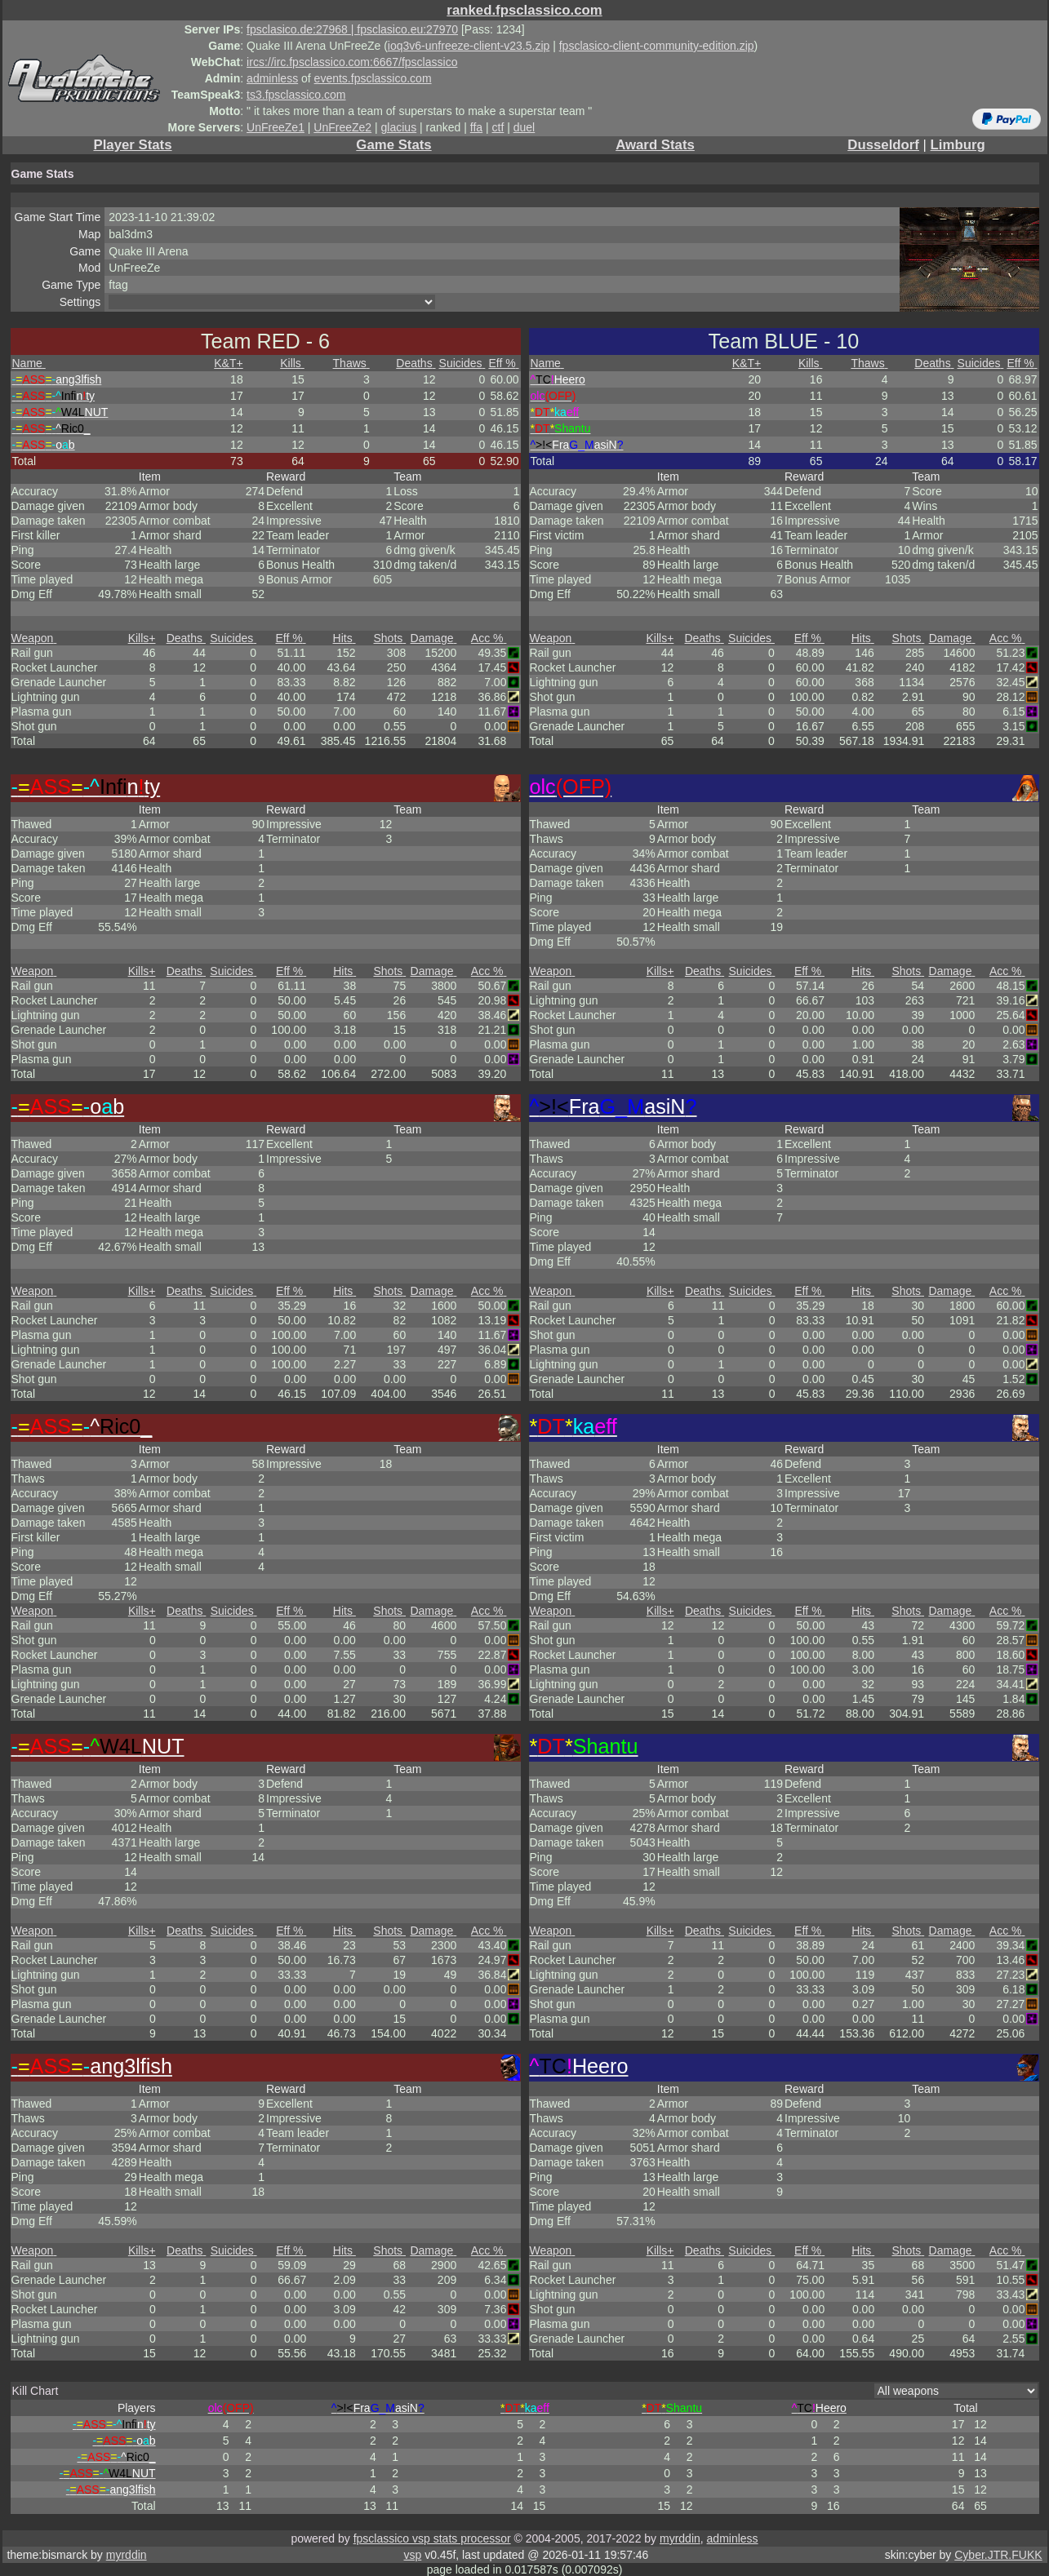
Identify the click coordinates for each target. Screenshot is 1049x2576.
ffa (476, 127)
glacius (399, 127)
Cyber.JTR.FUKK (998, 2554)
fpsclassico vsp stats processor (432, 2538)
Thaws (351, 363)
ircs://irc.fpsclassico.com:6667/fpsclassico (352, 62)
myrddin (680, 2538)
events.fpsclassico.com (373, 78)
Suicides (462, 363)
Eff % (503, 363)
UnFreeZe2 (342, 127)
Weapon (34, 638)
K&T (228, 363)
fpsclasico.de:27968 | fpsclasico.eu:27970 (352, 29)
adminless (272, 78)
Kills (292, 363)
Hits (344, 638)
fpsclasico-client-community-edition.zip (656, 45)
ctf (498, 127)
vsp (413, 2554)
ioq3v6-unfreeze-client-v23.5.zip (468, 45)
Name (29, 363)
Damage (434, 638)
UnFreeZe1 (275, 127)
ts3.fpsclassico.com (296, 94)
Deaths (415, 363)
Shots (390, 638)
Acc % (489, 638)
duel (524, 127)
